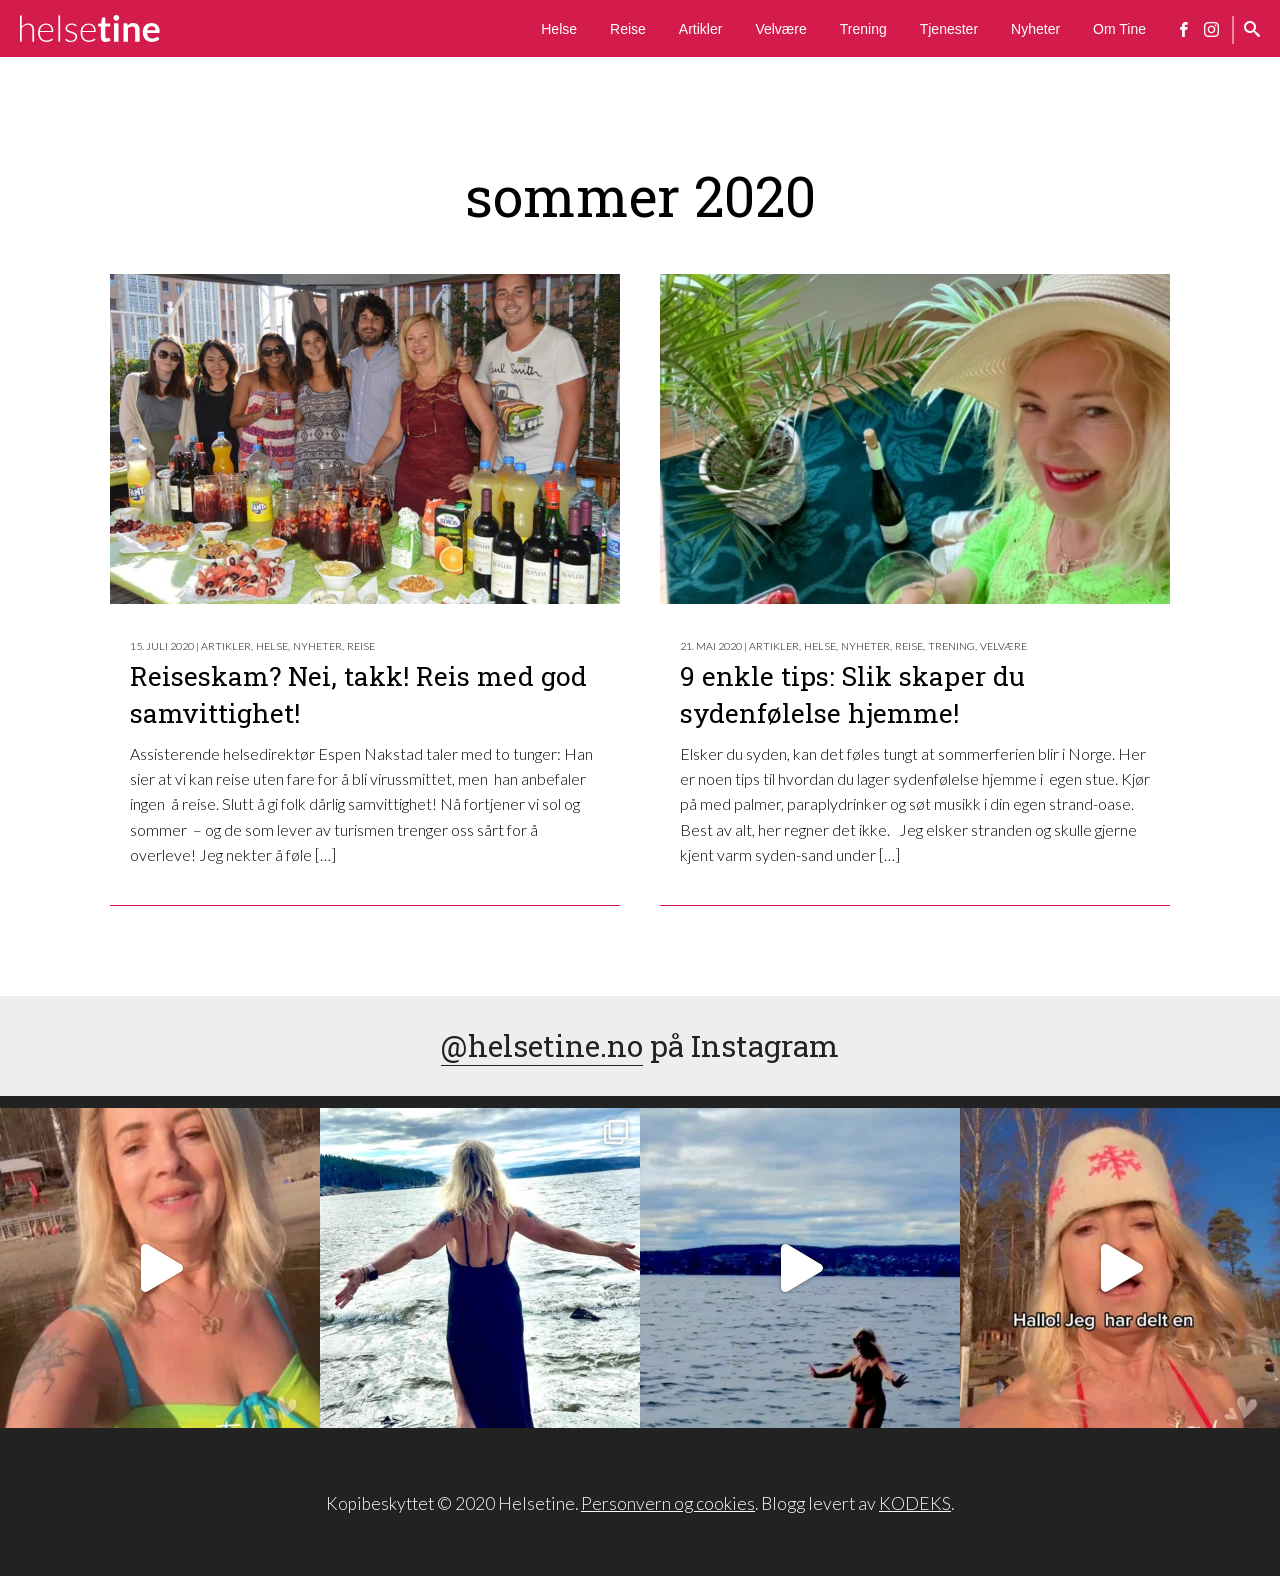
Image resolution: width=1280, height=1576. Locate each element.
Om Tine (1119, 29)
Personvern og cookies (668, 1503)
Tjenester (949, 29)
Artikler (701, 29)
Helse (559, 29)
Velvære (780, 29)
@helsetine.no (542, 1045)
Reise (628, 29)
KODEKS (915, 1503)
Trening (863, 29)
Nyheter (1035, 29)
